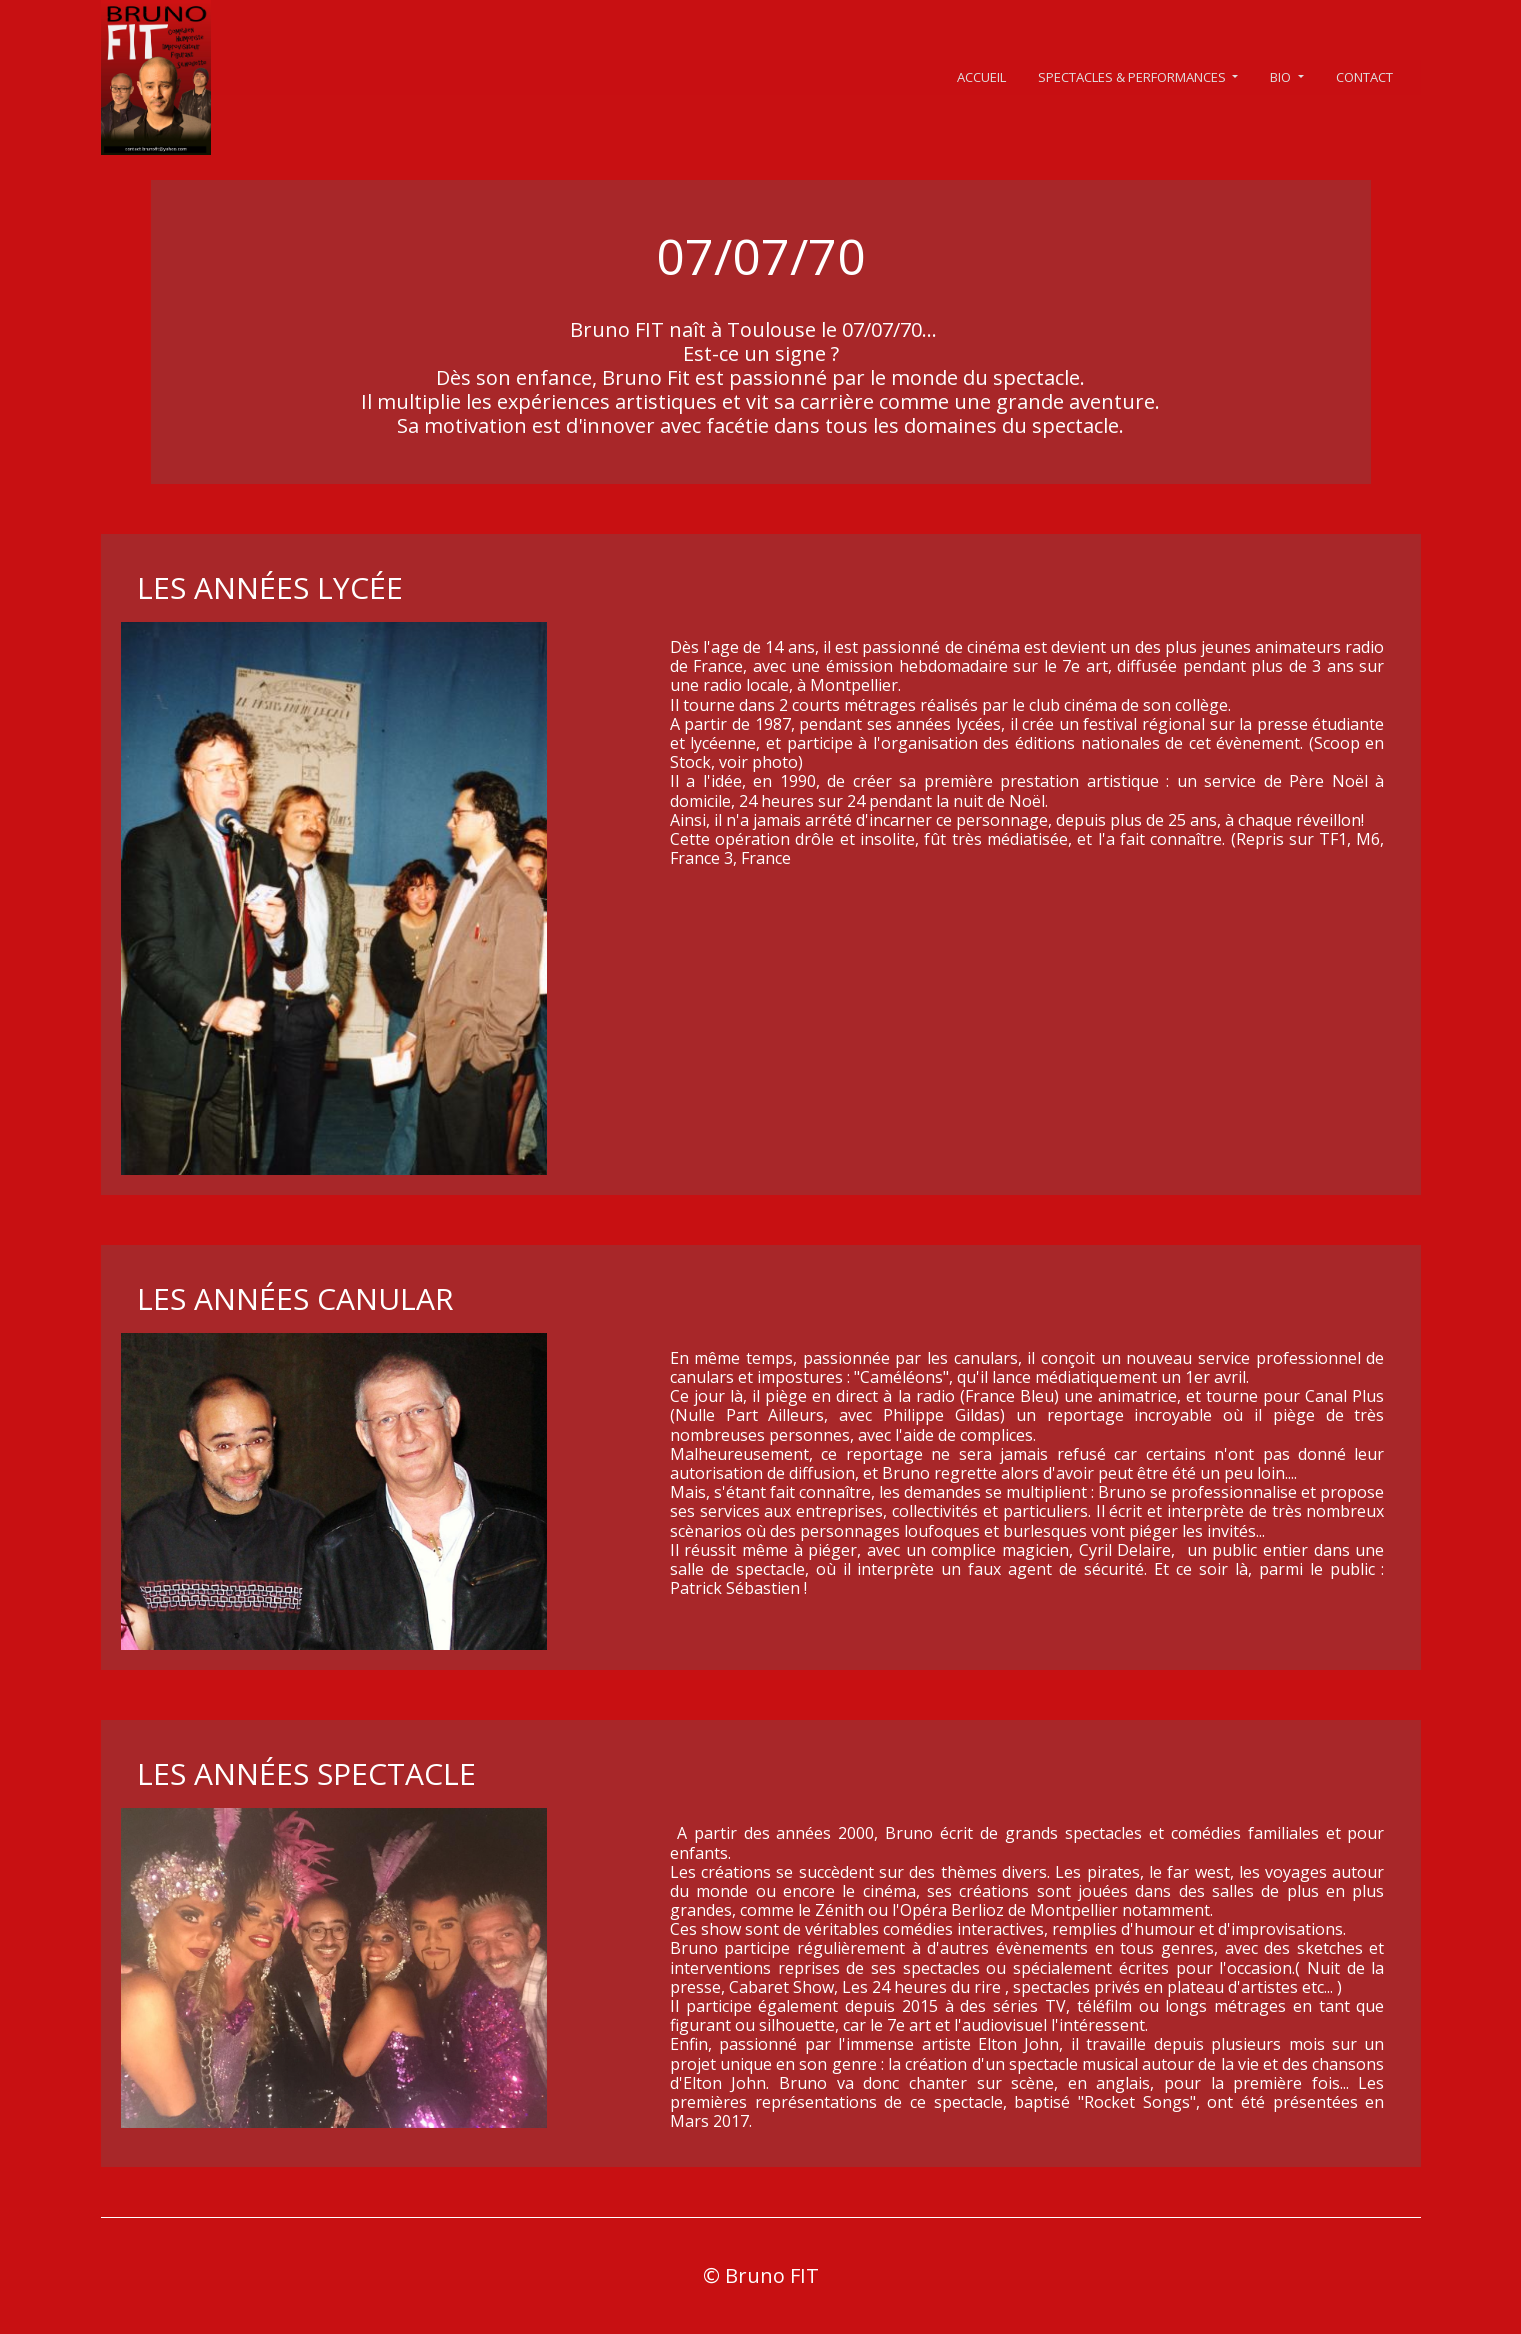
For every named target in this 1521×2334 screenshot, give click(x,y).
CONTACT (1364, 77)
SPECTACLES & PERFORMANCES (1133, 77)
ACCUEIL (981, 77)
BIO (1282, 77)
